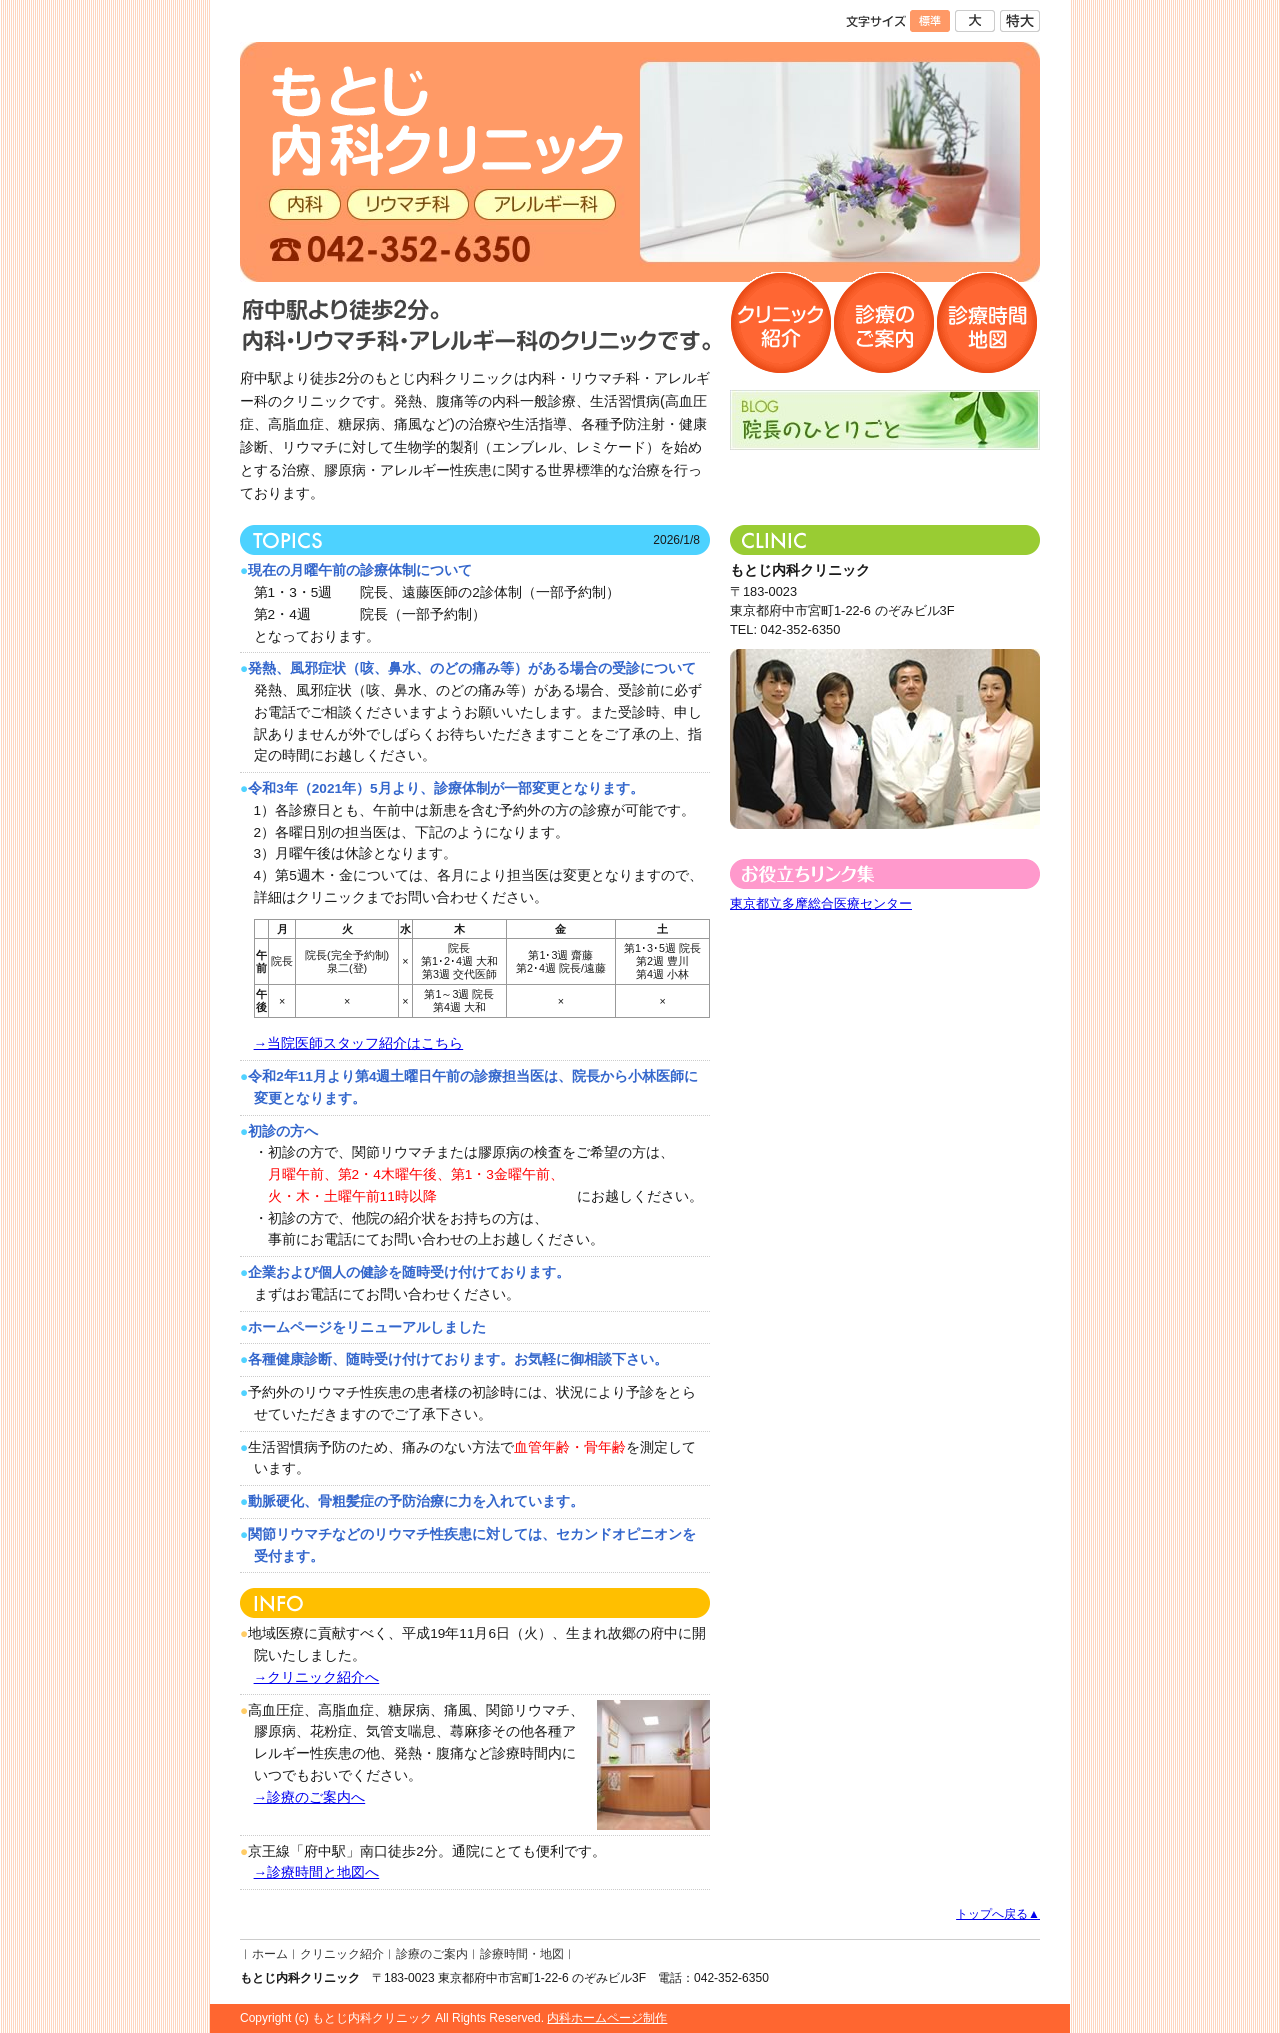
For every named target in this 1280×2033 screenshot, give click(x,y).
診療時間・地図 (522, 1954)
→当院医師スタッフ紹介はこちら (359, 1043)
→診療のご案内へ (310, 1797)
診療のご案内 (432, 1954)
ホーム (270, 1954)
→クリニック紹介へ (317, 1677)
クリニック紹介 (342, 1954)
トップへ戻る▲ (998, 1914)
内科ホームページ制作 (607, 2018)
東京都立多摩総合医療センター (821, 903)
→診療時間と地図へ (317, 1872)
